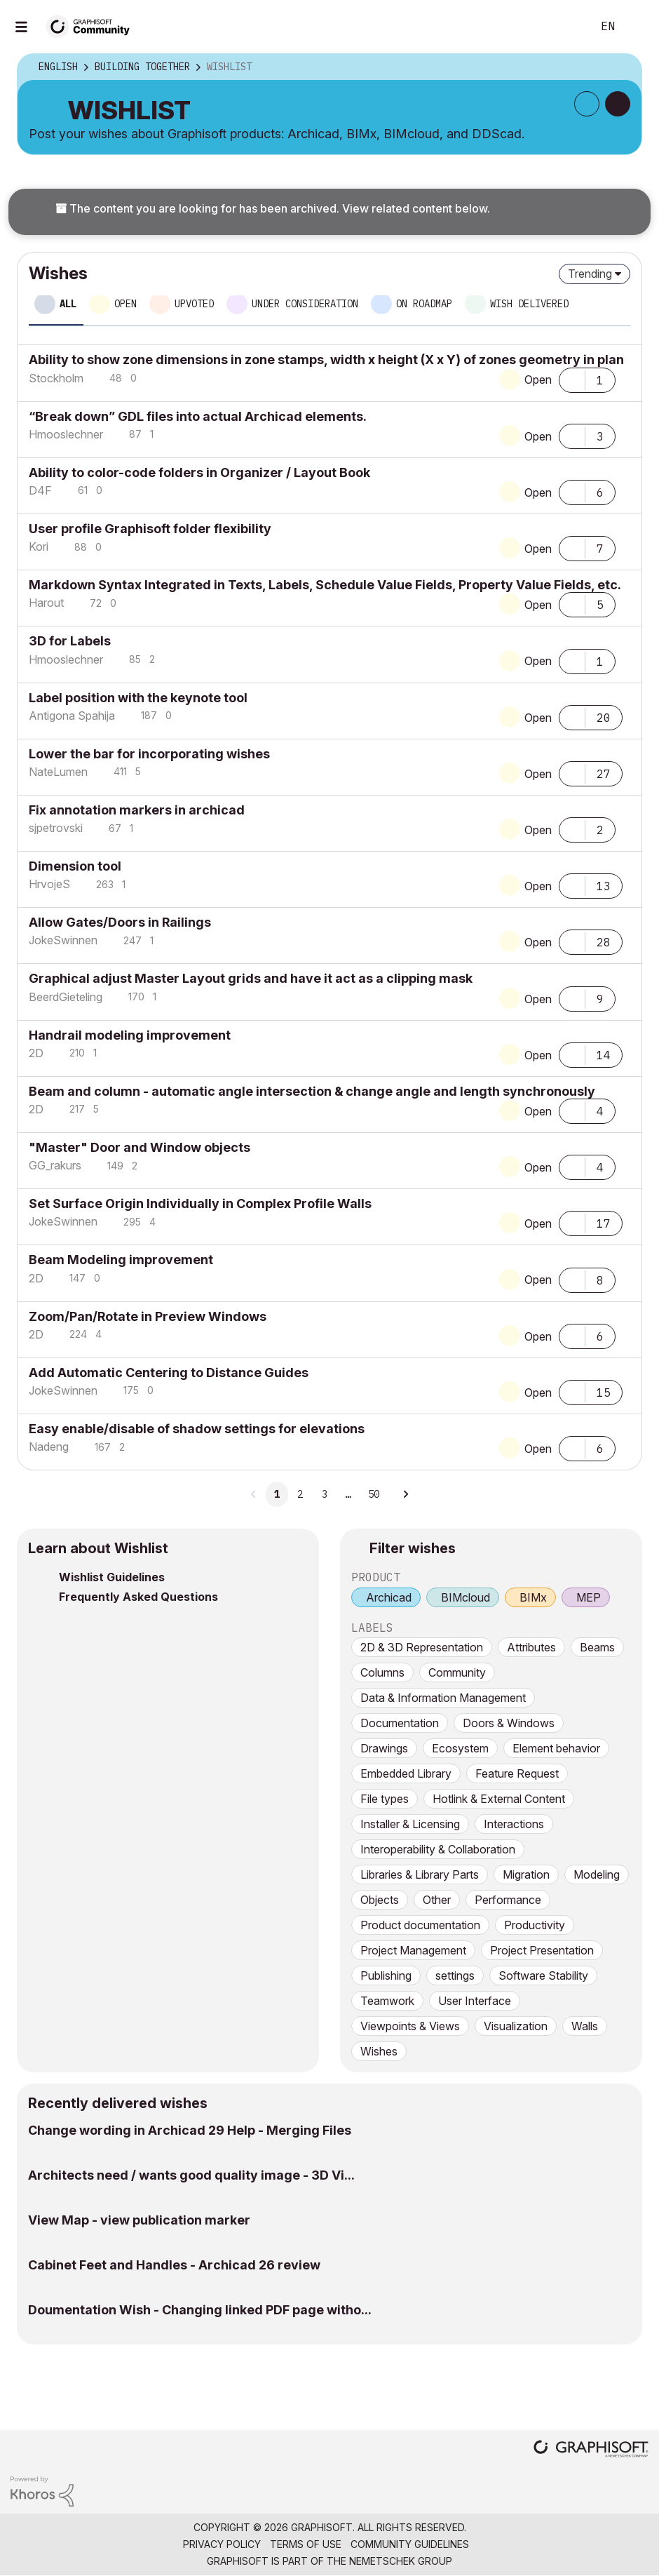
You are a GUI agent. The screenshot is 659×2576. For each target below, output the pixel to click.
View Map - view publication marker (139, 2220)
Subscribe (586, 103)
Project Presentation (542, 1950)
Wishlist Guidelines (112, 1577)
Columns (382, 1672)
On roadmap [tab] (424, 303)
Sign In (636, 26)
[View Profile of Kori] (38, 546)
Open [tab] (125, 303)
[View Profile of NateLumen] (58, 772)
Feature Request (517, 1773)
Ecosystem (460, 1748)
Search (566, 26)
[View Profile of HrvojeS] (49, 884)
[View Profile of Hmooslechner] (66, 434)
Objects (379, 1900)
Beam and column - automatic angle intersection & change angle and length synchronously (312, 1091)
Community (457, 1672)
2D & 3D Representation (421, 1647)
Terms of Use (305, 2544)
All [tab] (68, 303)
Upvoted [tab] (194, 303)
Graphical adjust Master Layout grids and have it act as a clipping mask (251, 978)
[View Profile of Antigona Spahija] (72, 716)
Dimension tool (75, 866)
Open (538, 380)
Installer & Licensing (410, 1824)
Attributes (531, 1647)
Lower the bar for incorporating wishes (149, 753)
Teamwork (387, 2001)
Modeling (596, 1874)
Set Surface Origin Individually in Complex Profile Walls (200, 1203)
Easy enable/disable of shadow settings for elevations (197, 1428)
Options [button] (622, 67)
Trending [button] (590, 274)
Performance (508, 1900)
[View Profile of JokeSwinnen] (63, 940)
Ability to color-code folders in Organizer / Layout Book (199, 472)
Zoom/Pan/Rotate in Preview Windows (147, 1316)
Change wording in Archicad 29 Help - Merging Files (189, 2130)
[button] (572, 378)
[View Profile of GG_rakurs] (55, 1165)
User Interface (474, 2001)
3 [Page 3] (324, 1494)
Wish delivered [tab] (529, 303)
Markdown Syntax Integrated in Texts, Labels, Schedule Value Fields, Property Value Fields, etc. (325, 584)
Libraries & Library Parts (419, 1874)
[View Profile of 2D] (36, 1053)
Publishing (386, 1975)
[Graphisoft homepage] (591, 2450)
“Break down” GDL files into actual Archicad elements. (198, 416)
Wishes (379, 2051)
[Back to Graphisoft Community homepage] (93, 26)
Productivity (534, 1925)
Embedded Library (405, 1773)
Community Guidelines (410, 2544)
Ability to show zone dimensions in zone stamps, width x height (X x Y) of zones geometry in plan (326, 359)
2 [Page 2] (300, 1494)
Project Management (413, 1950)
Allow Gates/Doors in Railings (120, 922)
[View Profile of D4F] (40, 490)
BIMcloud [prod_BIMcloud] (465, 1597)
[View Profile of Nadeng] (49, 1447)
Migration (526, 1874)
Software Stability (543, 1975)
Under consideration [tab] (305, 303)
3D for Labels (70, 640)
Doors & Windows (509, 1723)
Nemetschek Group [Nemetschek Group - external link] (400, 2561)
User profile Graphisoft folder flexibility (150, 528)
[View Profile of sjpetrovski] (56, 828)
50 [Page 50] (373, 1494)
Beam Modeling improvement (121, 1259)
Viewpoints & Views (410, 2026)
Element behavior (556, 1748)
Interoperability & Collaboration (437, 1849)
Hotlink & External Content (499, 1799)
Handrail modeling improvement (130, 1035)
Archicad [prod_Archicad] (389, 1597)
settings (455, 1975)
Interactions (514, 1824)
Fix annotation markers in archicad (137, 810)
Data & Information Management (443, 1698)
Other (437, 1900)
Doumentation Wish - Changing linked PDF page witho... (200, 2309)
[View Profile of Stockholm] (56, 378)
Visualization (516, 2026)
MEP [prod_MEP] (588, 1597)
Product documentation (420, 1925)
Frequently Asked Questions (138, 1597)
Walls (584, 2026)
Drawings (384, 1748)
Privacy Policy (222, 2544)
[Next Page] (405, 1494)
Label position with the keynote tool (138, 697)
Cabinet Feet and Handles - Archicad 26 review (174, 2265)
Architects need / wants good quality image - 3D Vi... (191, 2175)
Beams (597, 1647)
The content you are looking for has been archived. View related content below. (272, 208)
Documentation (399, 1723)
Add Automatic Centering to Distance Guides (168, 1372)
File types (384, 1799)
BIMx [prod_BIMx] (533, 1597)
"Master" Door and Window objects (139, 1147)
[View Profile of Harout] (46, 603)
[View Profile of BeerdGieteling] (65, 997)
